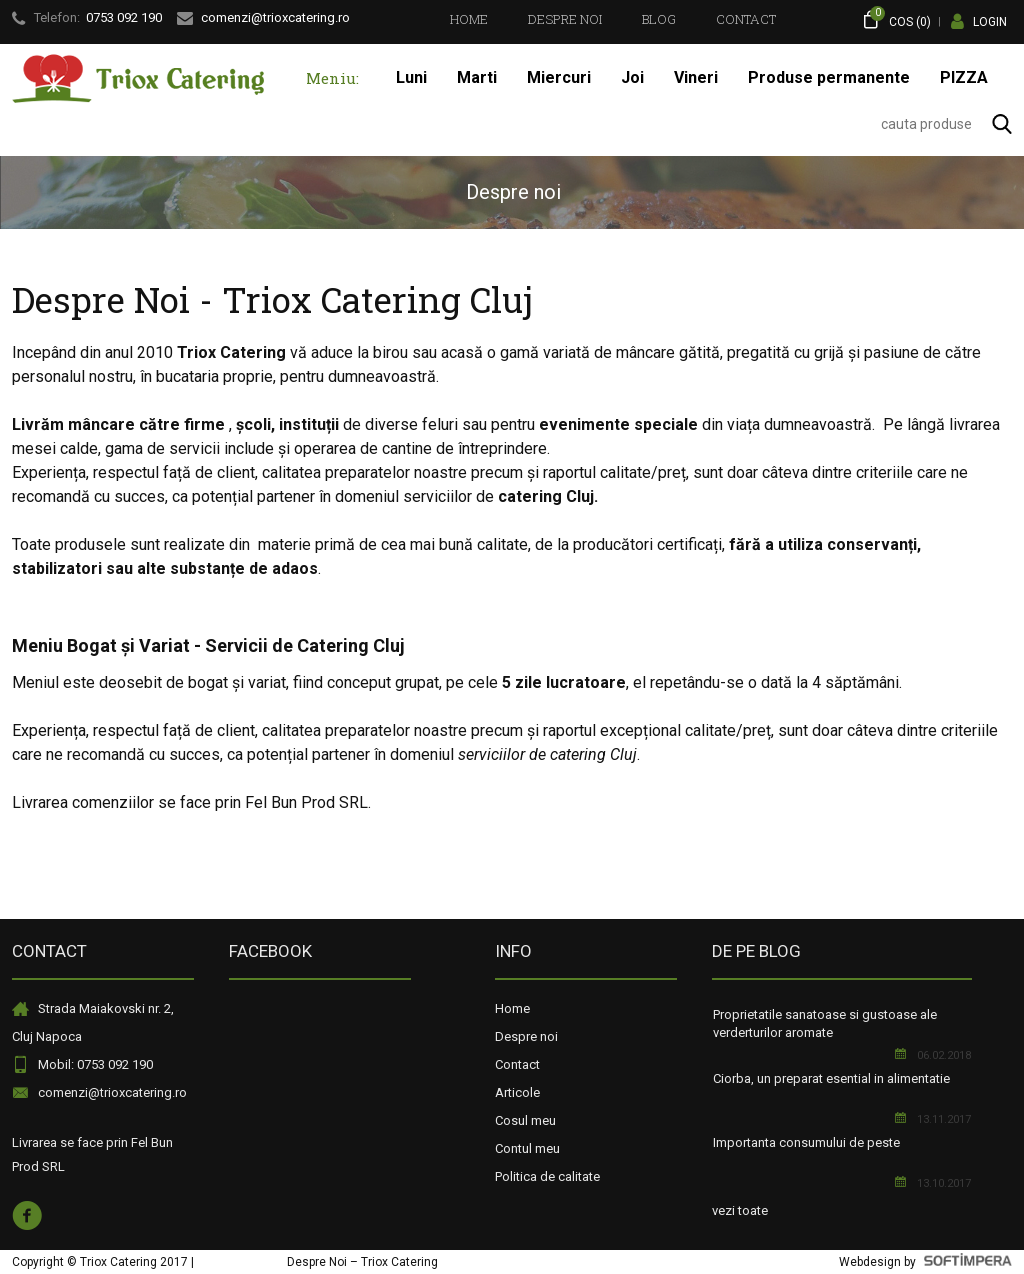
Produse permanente (829, 77)
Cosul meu (525, 1120)
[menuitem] (469, 19)
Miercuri (559, 77)
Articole (517, 1092)
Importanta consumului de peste (806, 1142)
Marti (477, 77)
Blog (659, 19)
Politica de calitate (547, 1176)
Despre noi (565, 19)
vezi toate (740, 1210)
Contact (746, 19)
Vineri (696, 77)
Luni (411, 77)
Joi (632, 77)
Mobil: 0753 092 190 (95, 1064)
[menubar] (613, 19)
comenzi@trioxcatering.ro (112, 1092)
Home (469, 19)
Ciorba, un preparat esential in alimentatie (831, 1078)
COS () (896, 19)
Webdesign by (925, 1262)
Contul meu (527, 1148)
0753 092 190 (124, 17)
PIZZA (964, 77)
